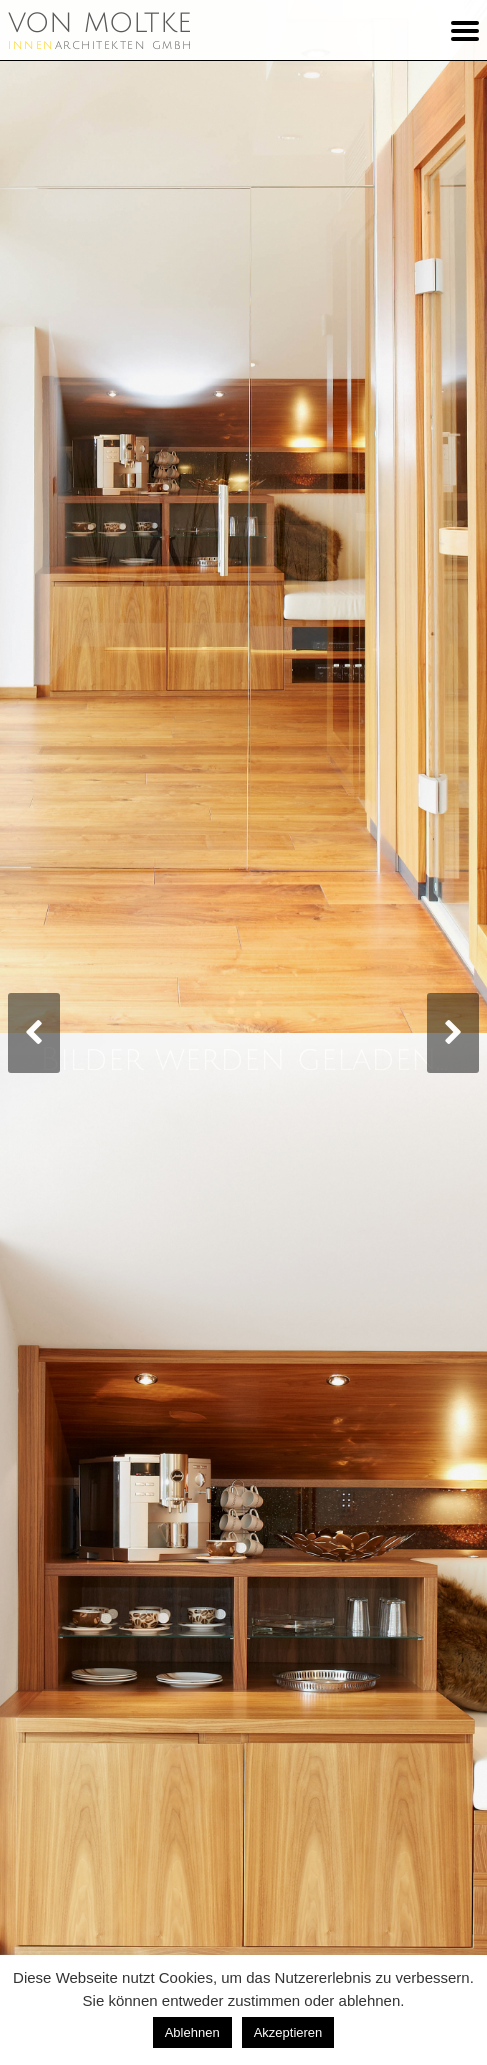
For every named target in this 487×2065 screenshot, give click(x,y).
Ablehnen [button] (192, 2032)
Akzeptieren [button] (288, 2032)
